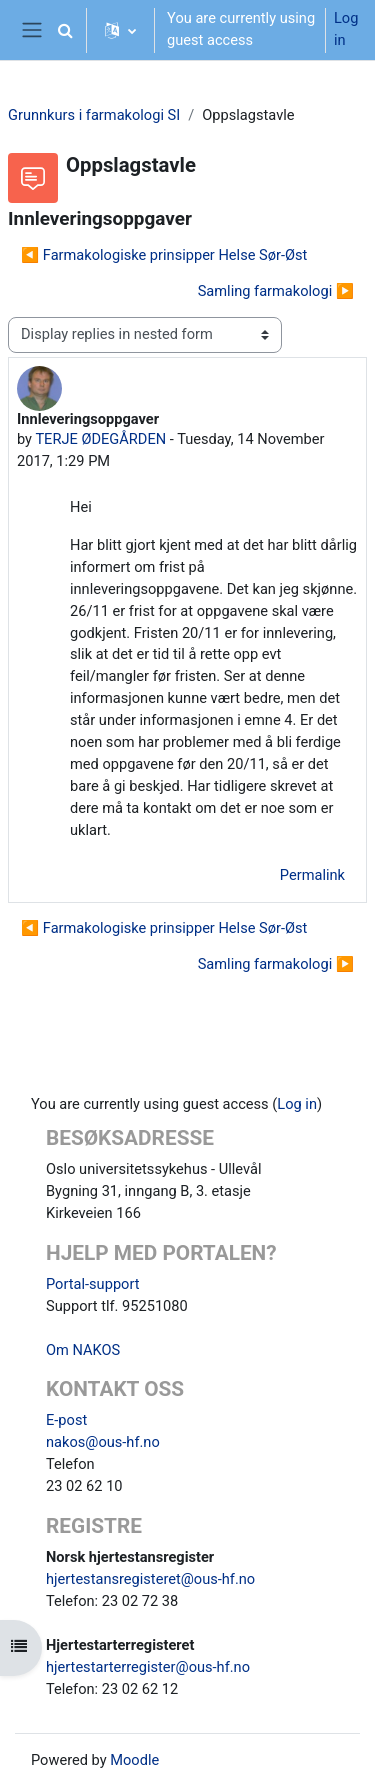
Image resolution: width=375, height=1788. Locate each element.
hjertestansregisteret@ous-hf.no (150, 1579)
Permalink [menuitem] (312, 875)
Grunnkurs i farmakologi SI (94, 115)
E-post (66, 1420)
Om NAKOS (83, 1350)
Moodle (134, 1760)
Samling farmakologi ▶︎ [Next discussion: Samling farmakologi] (276, 291)
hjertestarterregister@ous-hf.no (148, 1667)
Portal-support (93, 1284)
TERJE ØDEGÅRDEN (100, 439)
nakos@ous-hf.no (103, 1442)
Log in (346, 29)
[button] (65, 30)
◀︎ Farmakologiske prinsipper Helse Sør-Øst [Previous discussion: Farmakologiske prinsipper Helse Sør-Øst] (164, 255)
